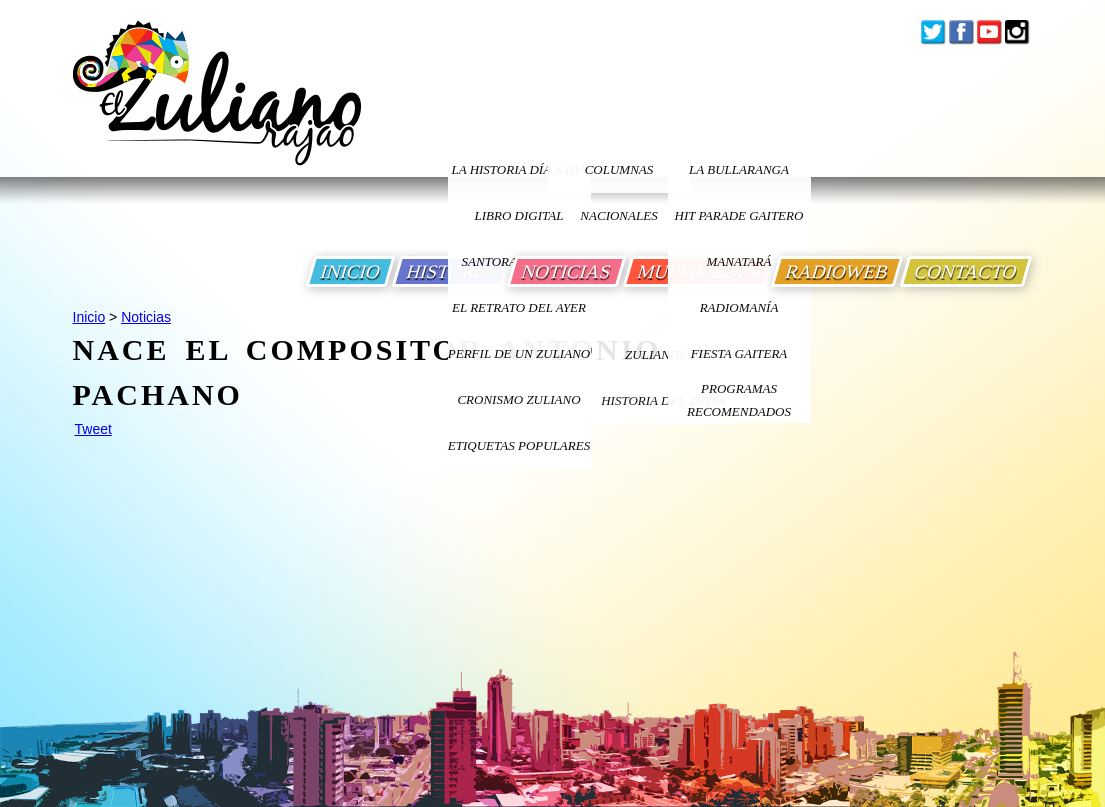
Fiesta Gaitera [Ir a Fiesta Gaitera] (739, 353)
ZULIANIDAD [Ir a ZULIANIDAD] (663, 354)
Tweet (93, 429)
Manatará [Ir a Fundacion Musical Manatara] (739, 261)
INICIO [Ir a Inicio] (350, 271)
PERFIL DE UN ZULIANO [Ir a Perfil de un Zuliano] (519, 353)
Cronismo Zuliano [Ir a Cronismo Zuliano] (518, 399)
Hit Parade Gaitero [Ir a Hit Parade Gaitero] (739, 215)
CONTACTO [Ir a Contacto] (966, 271)
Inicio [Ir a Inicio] (89, 317)
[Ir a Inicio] (217, 108)
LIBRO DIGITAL (519, 215)
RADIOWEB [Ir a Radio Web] (837, 271)
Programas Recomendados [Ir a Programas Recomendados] (739, 400)
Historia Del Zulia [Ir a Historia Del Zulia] (663, 400)
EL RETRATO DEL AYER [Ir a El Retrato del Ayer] (519, 307)
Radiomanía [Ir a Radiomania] (739, 307)
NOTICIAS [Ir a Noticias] (566, 271)
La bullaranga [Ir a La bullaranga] (739, 169)
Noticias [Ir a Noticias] (146, 317)
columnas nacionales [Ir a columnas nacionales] (618, 177)
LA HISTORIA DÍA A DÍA (518, 169)
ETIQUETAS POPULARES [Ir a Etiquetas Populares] (519, 445)
